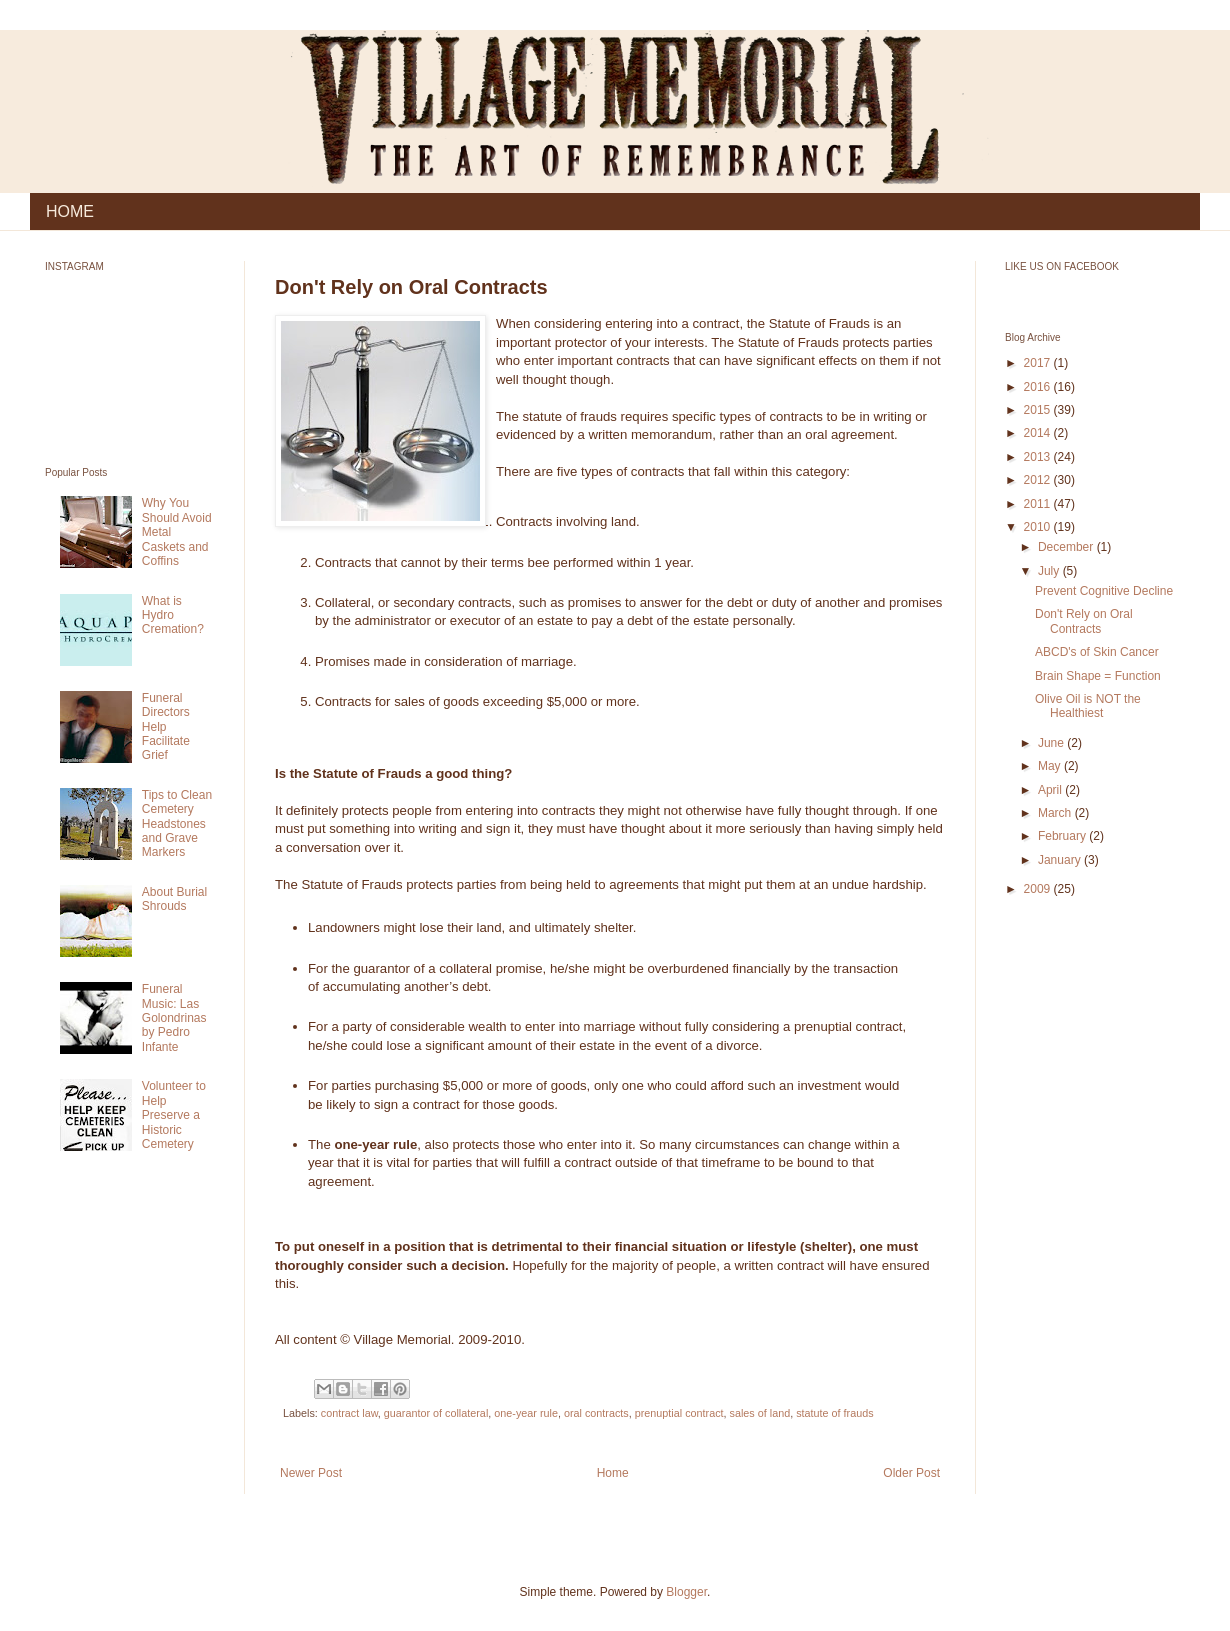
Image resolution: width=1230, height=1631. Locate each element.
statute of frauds (834, 1413)
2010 (1039, 527)
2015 (1039, 410)
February (1063, 836)
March (1056, 813)
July (1050, 571)
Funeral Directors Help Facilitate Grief (166, 727)
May (1051, 766)
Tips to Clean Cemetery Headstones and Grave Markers (177, 824)
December (1067, 547)
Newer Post (311, 1473)
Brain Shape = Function (1098, 676)
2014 (1039, 433)
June (1052, 743)
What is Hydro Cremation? (173, 615)
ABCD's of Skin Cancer (1097, 652)
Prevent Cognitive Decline (1104, 591)
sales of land (760, 1413)
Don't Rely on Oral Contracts (1084, 621)
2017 (1039, 363)
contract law (349, 1413)
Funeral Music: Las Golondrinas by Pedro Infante (174, 1018)
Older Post (911, 1473)
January (1061, 860)
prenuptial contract (679, 1413)
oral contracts (596, 1413)
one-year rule (526, 1413)
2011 (1039, 504)
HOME (70, 211)
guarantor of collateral (436, 1413)
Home (613, 1473)
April (1051, 790)
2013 (1039, 457)
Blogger (686, 1592)
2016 (1039, 387)
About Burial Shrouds (174, 899)
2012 (1039, 480)
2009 (1039, 889)
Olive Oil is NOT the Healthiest (1088, 706)
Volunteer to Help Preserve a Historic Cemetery (174, 1115)
